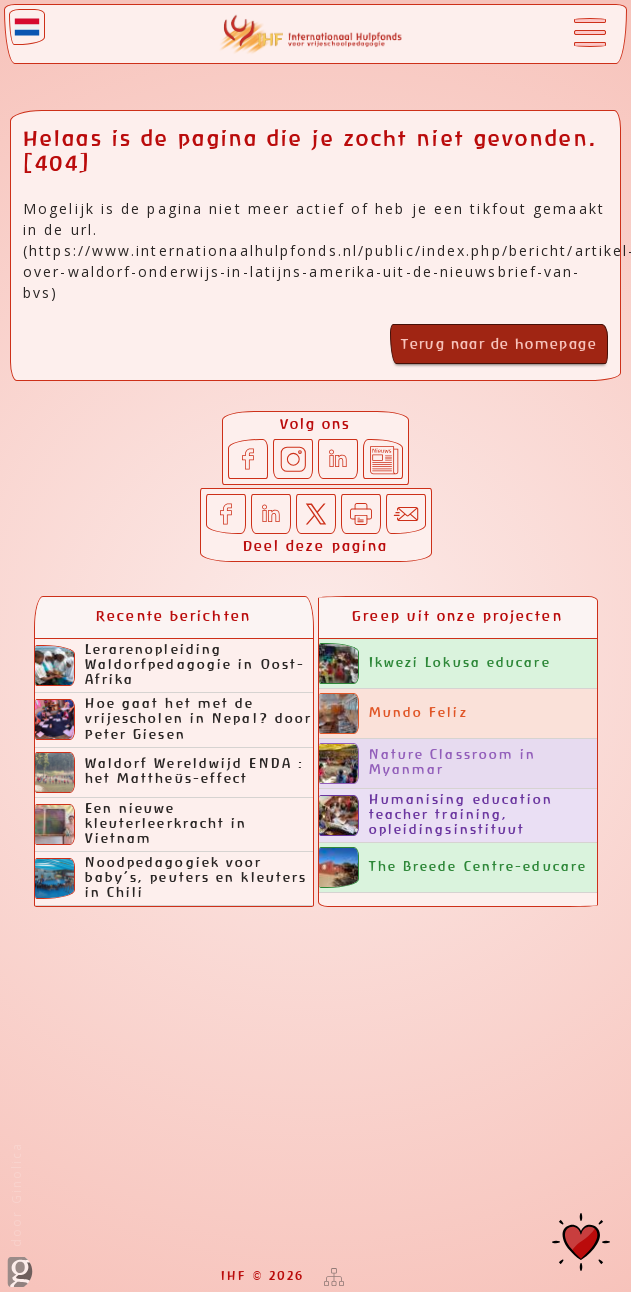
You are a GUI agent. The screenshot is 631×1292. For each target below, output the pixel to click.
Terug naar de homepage (499, 345)
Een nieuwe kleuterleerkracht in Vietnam (141, 824)
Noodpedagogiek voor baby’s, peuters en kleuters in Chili (171, 878)
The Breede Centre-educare (453, 867)
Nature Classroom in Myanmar (428, 763)
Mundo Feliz (393, 713)
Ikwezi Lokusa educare (435, 663)
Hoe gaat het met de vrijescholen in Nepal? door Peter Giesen (174, 719)
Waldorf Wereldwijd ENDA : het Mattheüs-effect (170, 772)
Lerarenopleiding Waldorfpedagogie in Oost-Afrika (170, 665)
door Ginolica (20, 1214)
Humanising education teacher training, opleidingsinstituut (436, 815)
